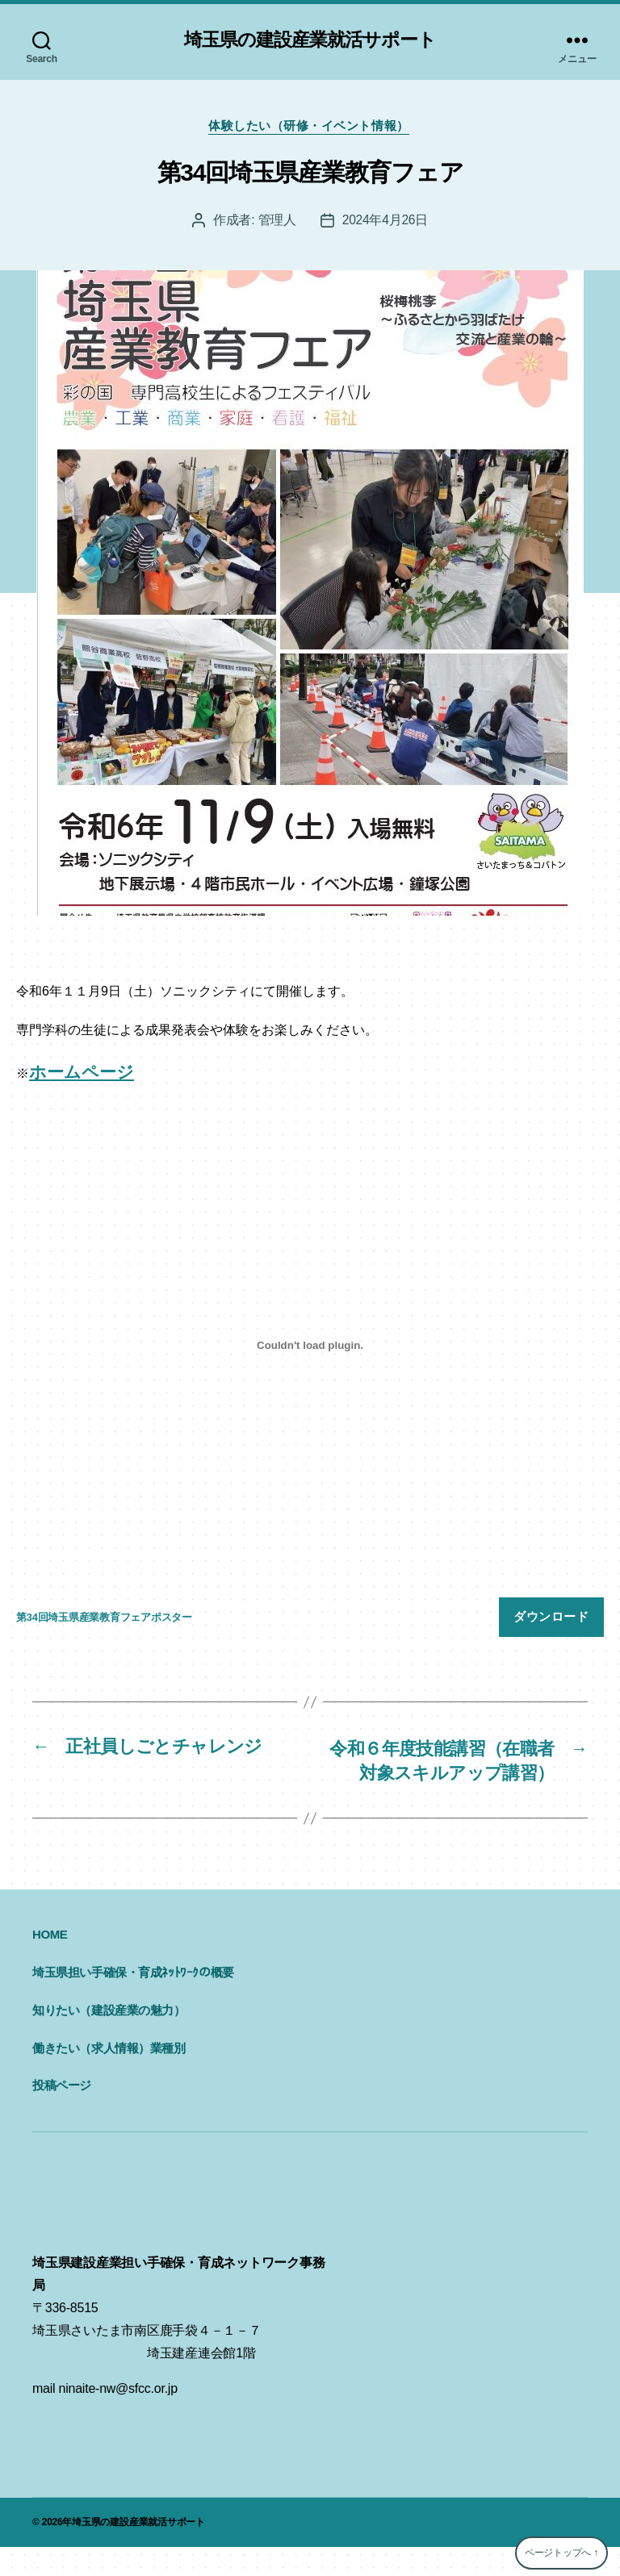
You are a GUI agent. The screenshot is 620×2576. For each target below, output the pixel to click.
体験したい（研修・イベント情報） (310, 128)
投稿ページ (61, 2114)
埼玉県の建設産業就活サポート (310, 40)
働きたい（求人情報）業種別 (109, 2076)
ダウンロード (551, 1619)
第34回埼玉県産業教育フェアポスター (104, 1620)
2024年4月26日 (385, 222)
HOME (49, 1963)
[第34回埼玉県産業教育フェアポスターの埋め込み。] (310, 1348)
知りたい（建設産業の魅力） (109, 2039)
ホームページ (81, 1074)
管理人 (276, 222)
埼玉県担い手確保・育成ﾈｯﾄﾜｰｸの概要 (133, 2001)
